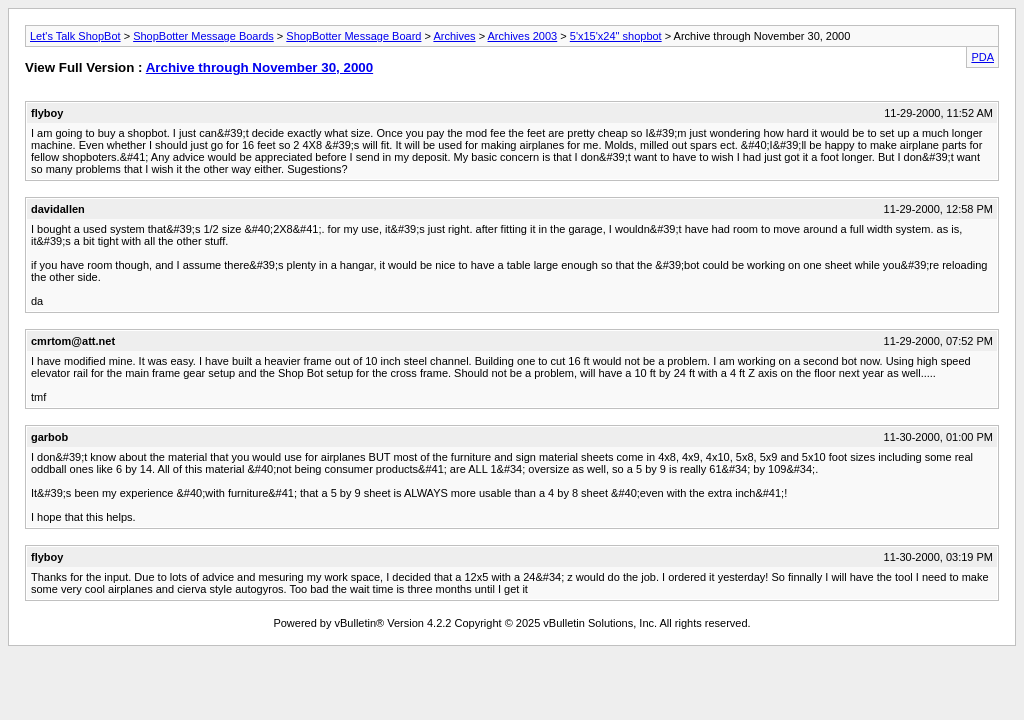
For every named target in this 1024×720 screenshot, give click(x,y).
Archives (454, 36)
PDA (982, 57)
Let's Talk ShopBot (75, 36)
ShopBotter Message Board (353, 36)
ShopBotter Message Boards (203, 36)
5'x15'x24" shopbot (616, 36)
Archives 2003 (523, 36)
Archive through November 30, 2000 (259, 67)
